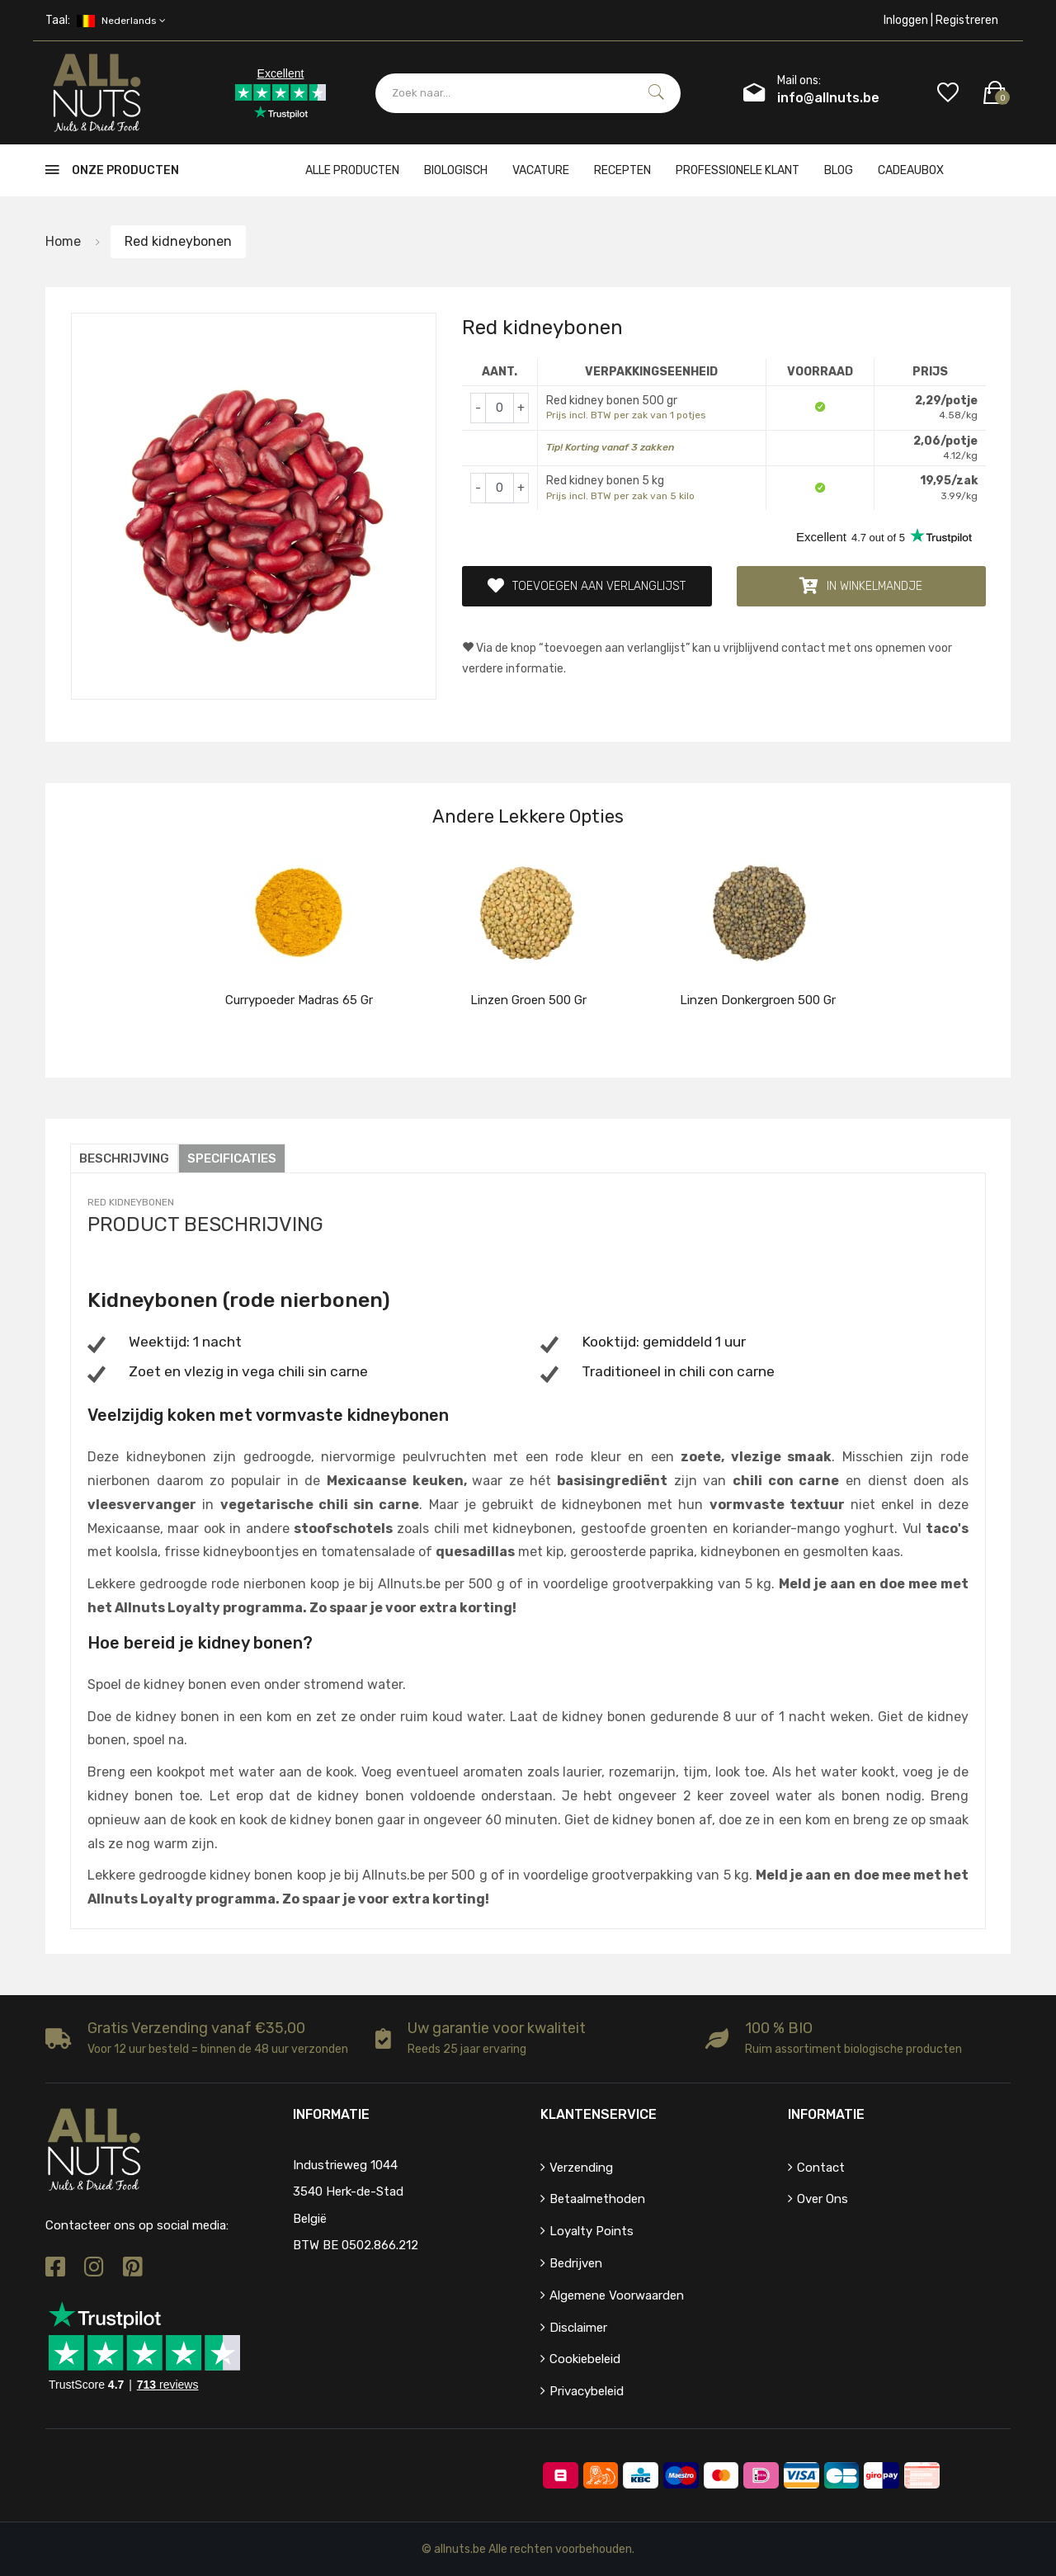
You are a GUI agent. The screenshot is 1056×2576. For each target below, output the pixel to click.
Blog (838, 170)
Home (63, 241)
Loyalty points (591, 2231)
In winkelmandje (860, 586)
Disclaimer (578, 2327)
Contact (821, 2167)
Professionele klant (737, 170)
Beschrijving (124, 1158)
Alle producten (352, 170)
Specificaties (231, 1158)
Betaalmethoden (597, 2198)
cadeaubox (911, 170)
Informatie (826, 2114)
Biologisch (456, 170)
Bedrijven (575, 2263)
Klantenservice (598, 2114)
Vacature (540, 170)
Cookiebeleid (584, 2359)
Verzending (581, 2167)
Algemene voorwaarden (616, 2295)
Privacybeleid (586, 2391)
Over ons (822, 2198)
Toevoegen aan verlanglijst (587, 586)
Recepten (622, 170)
